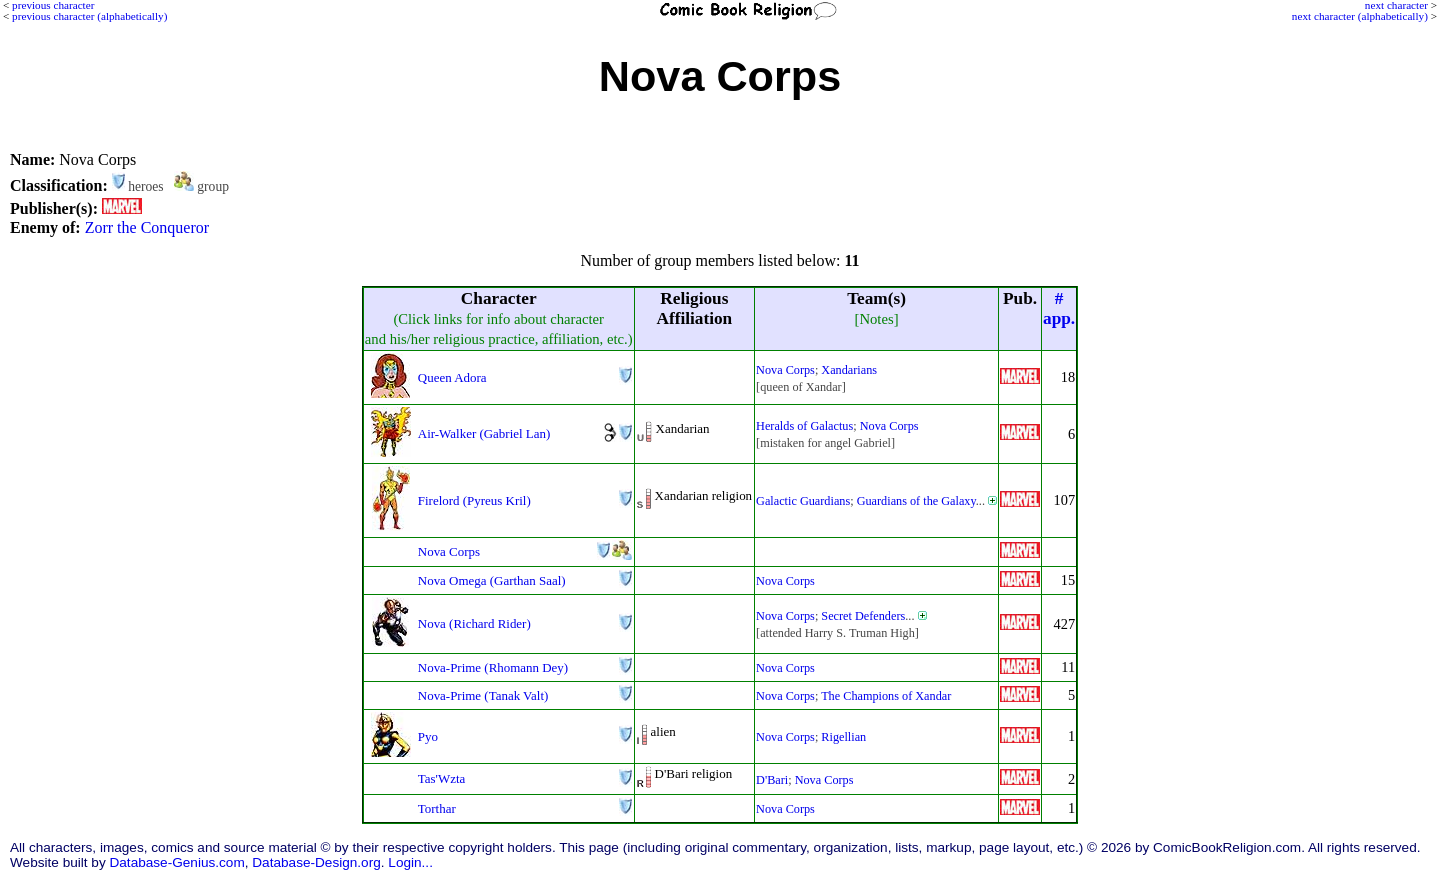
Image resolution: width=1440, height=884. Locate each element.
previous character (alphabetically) (89, 16)
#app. (1059, 308)
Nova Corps (785, 370)
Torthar (437, 808)
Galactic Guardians (803, 501)
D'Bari (772, 780)
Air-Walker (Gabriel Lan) (484, 433)
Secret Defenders (863, 616)
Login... (410, 862)
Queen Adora (452, 377)
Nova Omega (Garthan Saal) (492, 580)
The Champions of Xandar (886, 696)
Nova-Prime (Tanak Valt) (483, 695)
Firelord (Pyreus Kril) (474, 500)
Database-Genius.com (176, 862)
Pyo (428, 736)
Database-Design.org (316, 862)
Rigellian (843, 737)
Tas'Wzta (441, 778)
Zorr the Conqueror (147, 227)
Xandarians (849, 370)
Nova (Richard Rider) (474, 623)
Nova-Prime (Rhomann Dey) (493, 667)
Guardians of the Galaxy (916, 501)
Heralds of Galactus (804, 426)
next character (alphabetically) (1360, 16)
